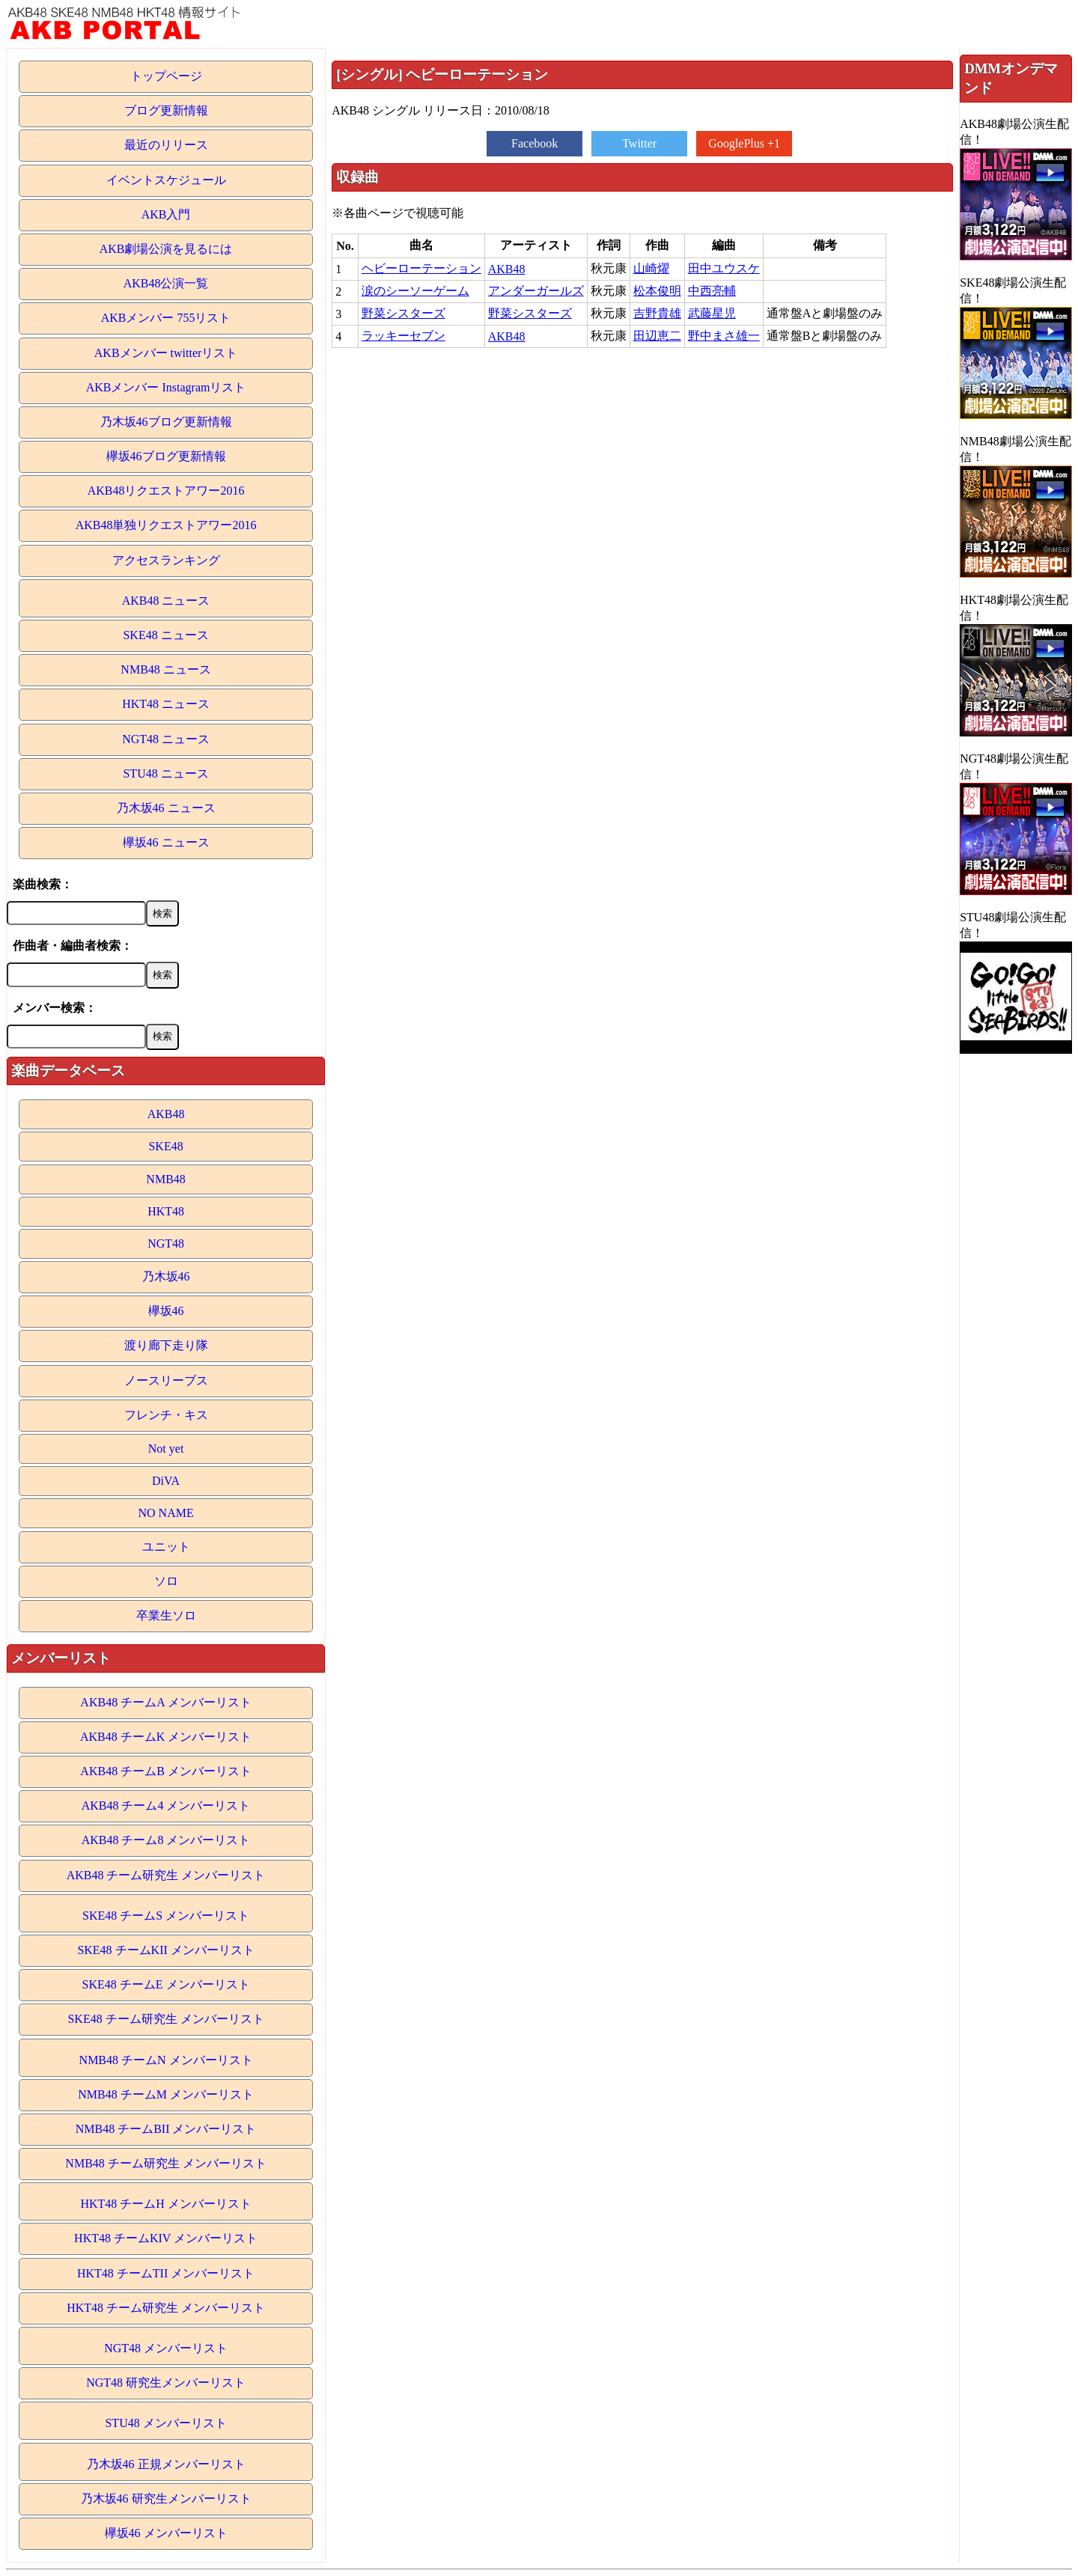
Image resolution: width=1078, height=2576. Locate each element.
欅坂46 (166, 1310)
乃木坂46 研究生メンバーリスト (166, 2498)
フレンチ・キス (166, 1414)
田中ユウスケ (724, 268)
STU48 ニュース (165, 773)
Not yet (166, 1448)
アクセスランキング (166, 560)
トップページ (166, 76)
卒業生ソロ (166, 1615)
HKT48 (165, 1211)
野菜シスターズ (403, 313)
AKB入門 (166, 214)
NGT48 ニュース (166, 739)
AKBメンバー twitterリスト (166, 353)
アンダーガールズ (536, 290)
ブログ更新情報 (166, 110)
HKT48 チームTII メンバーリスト (166, 2273)
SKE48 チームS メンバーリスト (165, 1915)
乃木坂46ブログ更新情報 (166, 421)
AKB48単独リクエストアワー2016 (166, 525)
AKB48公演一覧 (166, 283)
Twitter (639, 143)
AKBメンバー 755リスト (166, 317)
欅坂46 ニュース (166, 842)
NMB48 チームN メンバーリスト (166, 2060)
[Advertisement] (642, 459)
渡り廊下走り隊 (166, 1345)
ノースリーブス (166, 1380)
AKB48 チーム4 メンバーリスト (166, 1805)
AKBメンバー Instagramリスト (166, 387)
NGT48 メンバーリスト (166, 2348)
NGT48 (165, 1243)
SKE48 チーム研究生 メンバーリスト (165, 2018)
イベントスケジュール (166, 180)
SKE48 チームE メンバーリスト (166, 1984)
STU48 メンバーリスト (165, 2423)
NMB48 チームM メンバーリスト (166, 2094)
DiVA (166, 1480)
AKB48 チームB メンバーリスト (165, 1771)
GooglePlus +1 (744, 143)
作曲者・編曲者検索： (73, 945)
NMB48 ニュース (165, 669)
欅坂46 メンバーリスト (166, 2533)
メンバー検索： (55, 1007)
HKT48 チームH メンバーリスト (165, 2203)
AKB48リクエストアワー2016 (166, 490)
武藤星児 (712, 313)
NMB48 (165, 1179)
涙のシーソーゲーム (415, 290)
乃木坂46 (166, 1276)
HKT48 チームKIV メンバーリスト (166, 2238)
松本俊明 (657, 290)
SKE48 (165, 1146)
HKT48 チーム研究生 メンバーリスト (166, 2307)
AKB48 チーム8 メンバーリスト (166, 1840)
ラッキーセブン (403, 335)
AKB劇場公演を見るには (166, 248)
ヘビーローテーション (421, 268)
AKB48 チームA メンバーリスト (165, 1702)
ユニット (166, 1546)
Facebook (534, 143)
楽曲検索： (43, 884)
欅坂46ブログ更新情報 (166, 456)
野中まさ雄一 (724, 335)
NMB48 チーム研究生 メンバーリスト (165, 2163)
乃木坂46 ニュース (166, 808)
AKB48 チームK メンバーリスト (166, 1736)
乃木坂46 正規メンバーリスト (166, 2464)
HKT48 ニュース (166, 704)
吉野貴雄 (657, 313)
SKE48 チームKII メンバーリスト (165, 1950)
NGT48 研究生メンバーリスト (166, 2382)
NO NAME (165, 1513)
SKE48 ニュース (165, 635)
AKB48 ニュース (166, 600)
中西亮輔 (712, 290)
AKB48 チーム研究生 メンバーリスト (166, 1875)
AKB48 (166, 1114)
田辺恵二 (657, 335)
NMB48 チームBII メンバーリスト (166, 2128)
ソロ (166, 1581)
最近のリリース (166, 144)
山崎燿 (651, 268)
